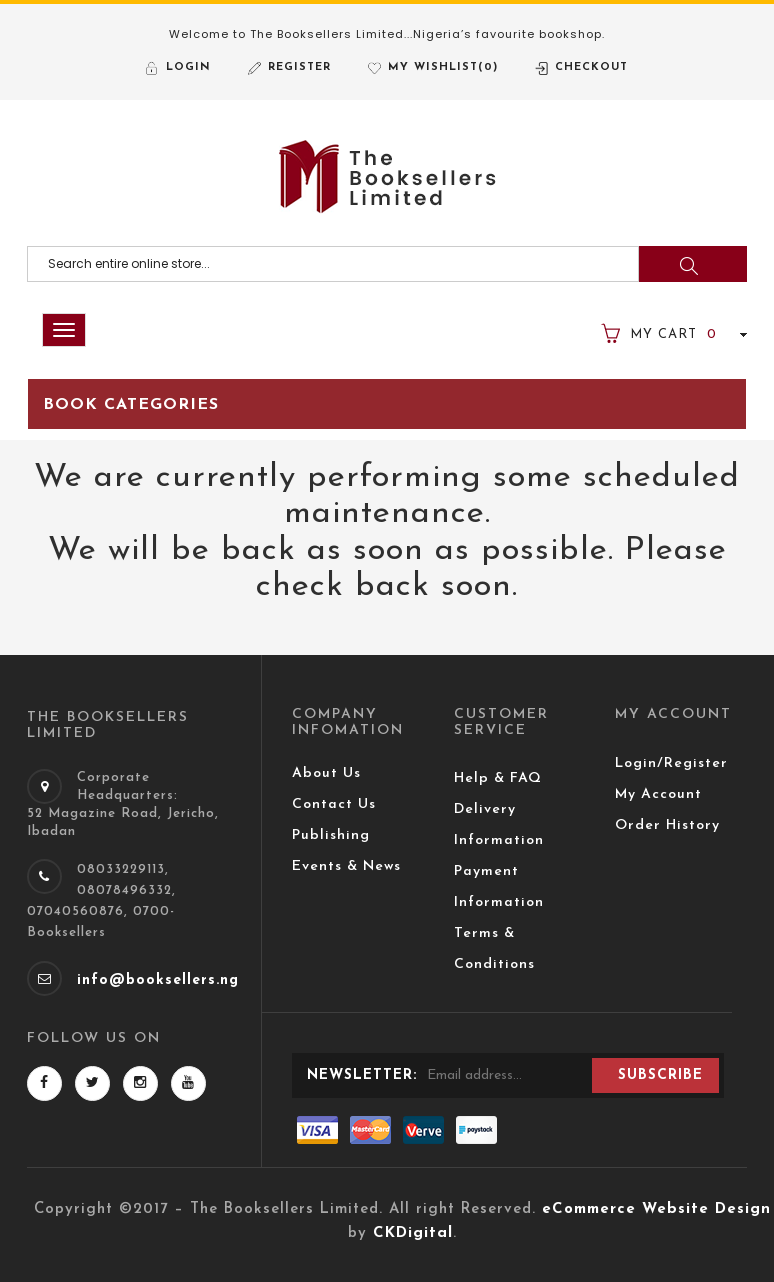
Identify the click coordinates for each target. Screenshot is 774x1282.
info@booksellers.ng (158, 980)
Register (299, 67)
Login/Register (671, 763)
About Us (326, 773)
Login (188, 67)
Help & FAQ (498, 778)
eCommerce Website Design (656, 1209)
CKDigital (413, 1233)
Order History (667, 825)
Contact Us (334, 804)
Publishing (331, 835)
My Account (658, 794)
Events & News (346, 866)
